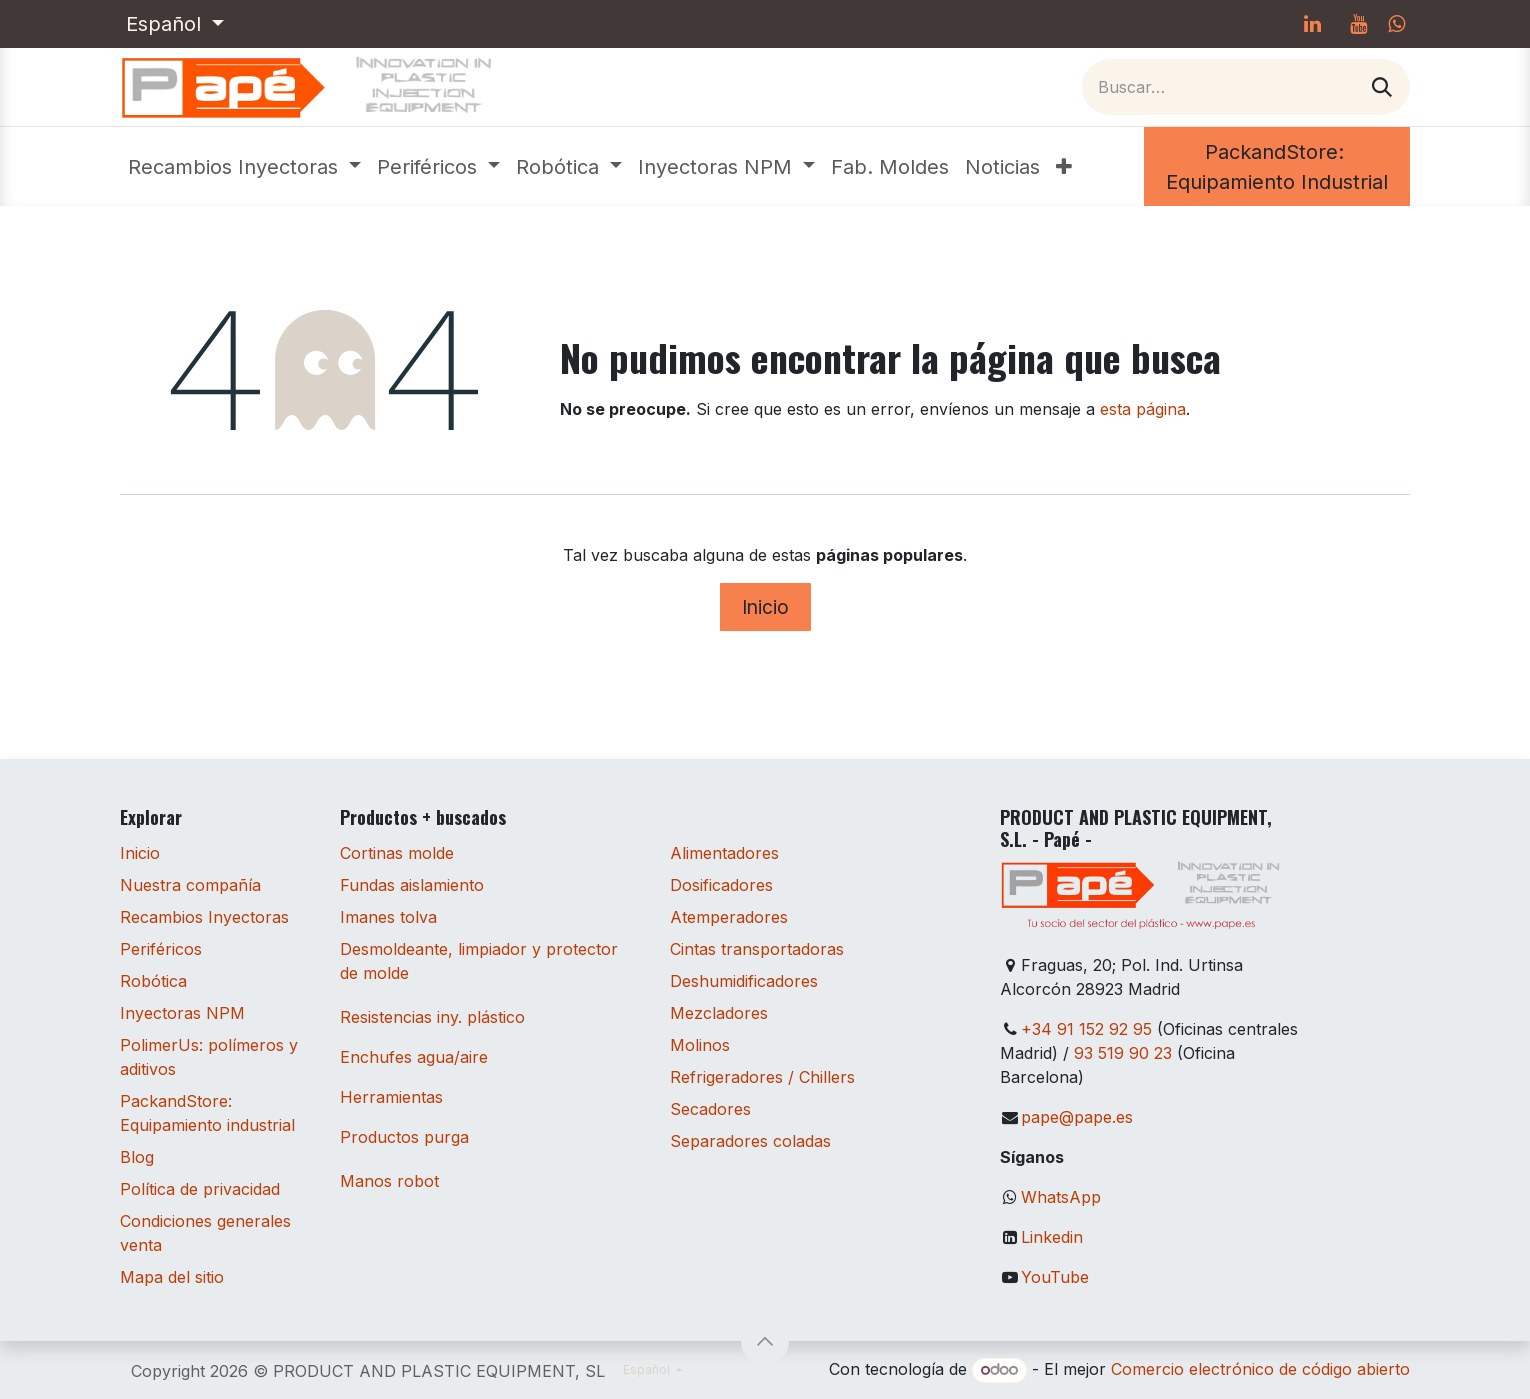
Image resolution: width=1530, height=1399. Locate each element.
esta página (1143, 409)
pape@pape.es (1077, 1117)
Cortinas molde (397, 853)
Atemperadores (729, 917)
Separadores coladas (750, 1141)
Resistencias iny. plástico (432, 1017)
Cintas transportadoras (757, 949)
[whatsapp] (1396, 24)
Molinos (700, 1045)
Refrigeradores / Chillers (762, 1077)
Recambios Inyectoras (204, 917)
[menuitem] (244, 167)
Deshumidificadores (744, 981)
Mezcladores (719, 1013)
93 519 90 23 (1123, 1053)
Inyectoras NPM (182, 1013)
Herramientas (391, 1097)
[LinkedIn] (1312, 24)
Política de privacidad (200, 1189)
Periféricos (161, 949)
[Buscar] (1382, 87)
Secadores (710, 1109)
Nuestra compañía (190, 885)
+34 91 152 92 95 (1086, 1029)
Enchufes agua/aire (414, 1057)
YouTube (1055, 1277)
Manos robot (389, 1181)
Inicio (765, 607)
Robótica (153, 981)
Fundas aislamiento (412, 885)
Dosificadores (721, 885)
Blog (137, 1157)
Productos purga (404, 1137)
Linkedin (1052, 1237)
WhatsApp (1061, 1197)
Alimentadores (724, 853)
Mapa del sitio (172, 1277)
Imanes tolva (388, 917)
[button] (765, 1341)
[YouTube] (1358, 24)
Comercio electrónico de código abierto (1260, 1369)
